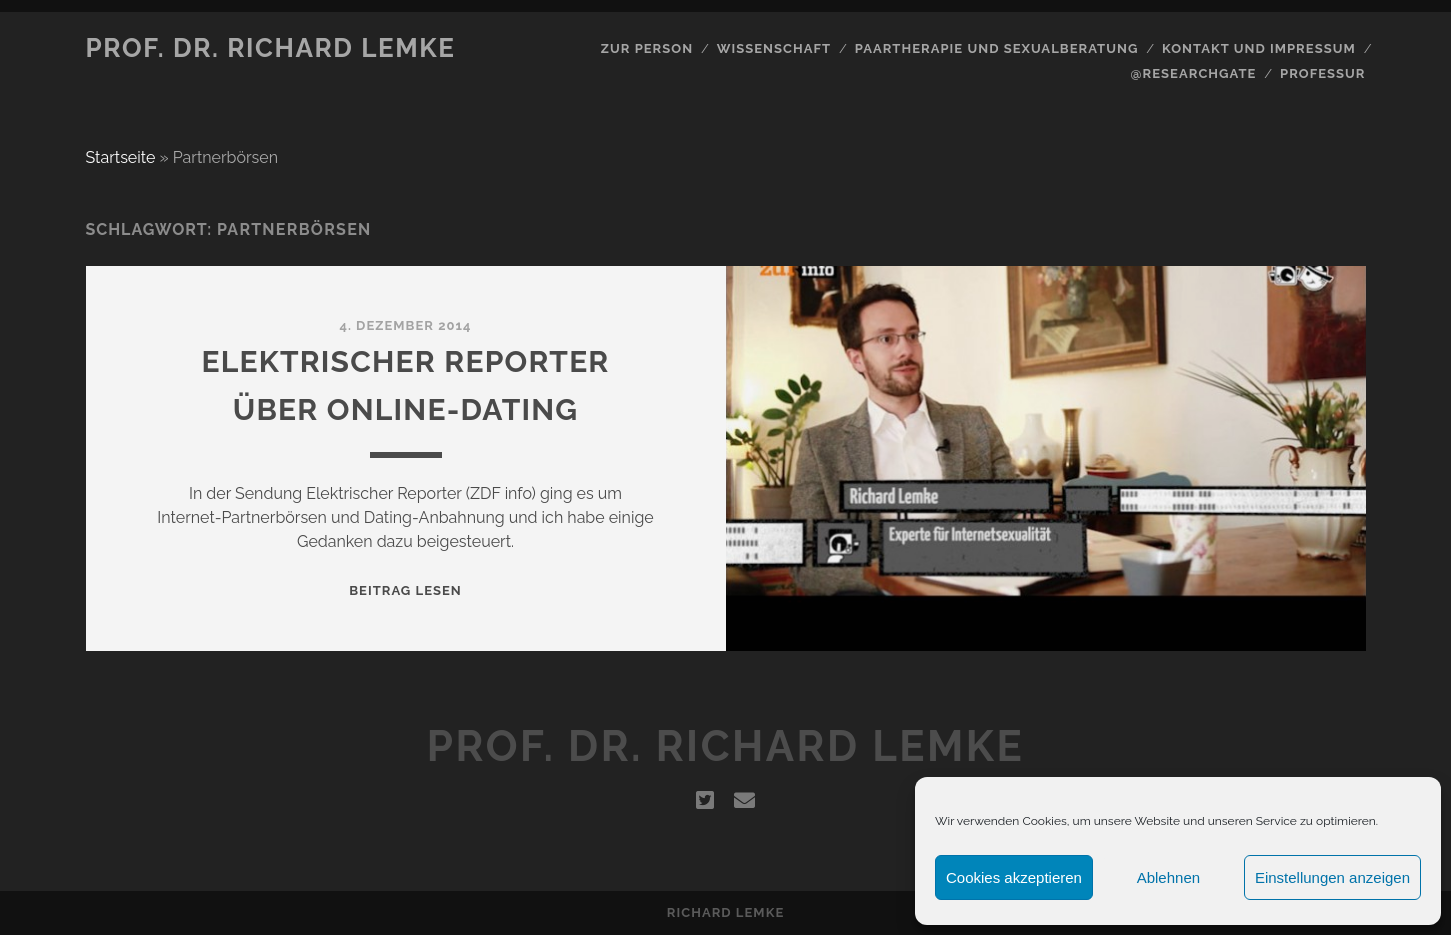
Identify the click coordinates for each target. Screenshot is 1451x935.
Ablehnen (1168, 877)
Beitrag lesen (405, 590)
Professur (1323, 73)
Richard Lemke (725, 912)
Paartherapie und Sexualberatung (997, 48)
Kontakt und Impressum (1259, 48)
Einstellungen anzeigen (1332, 877)
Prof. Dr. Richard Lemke (271, 48)
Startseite (121, 157)
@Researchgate (1194, 73)
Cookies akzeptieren (1014, 877)
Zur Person (647, 48)
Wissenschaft (774, 48)
